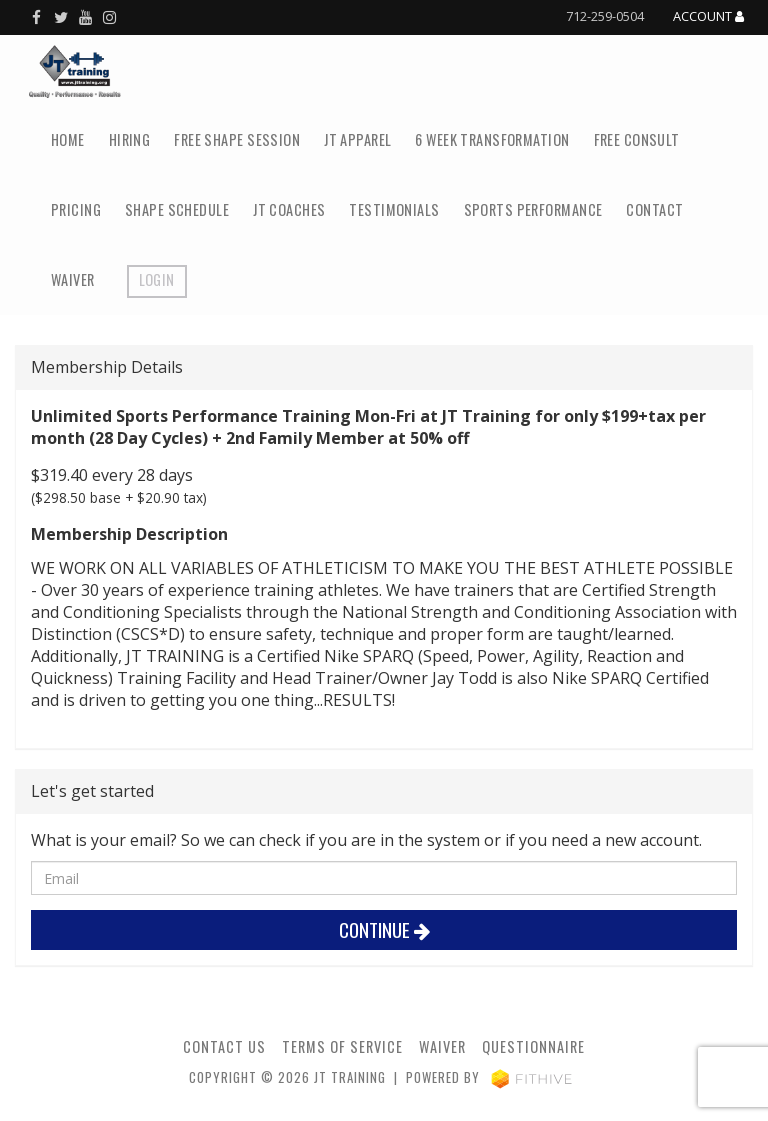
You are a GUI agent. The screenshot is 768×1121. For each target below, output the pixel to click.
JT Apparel (357, 139)
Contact (654, 209)
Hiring (130, 139)
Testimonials (394, 209)
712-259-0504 (605, 16)
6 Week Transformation (492, 139)
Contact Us (224, 1046)
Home (68, 139)
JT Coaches (289, 209)
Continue (384, 929)
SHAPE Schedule (177, 209)
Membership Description (129, 534)
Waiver (73, 279)
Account (708, 17)
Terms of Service (342, 1046)
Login (157, 279)
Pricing (76, 209)
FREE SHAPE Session (237, 139)
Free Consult (637, 139)
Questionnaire (533, 1046)
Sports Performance (533, 209)
